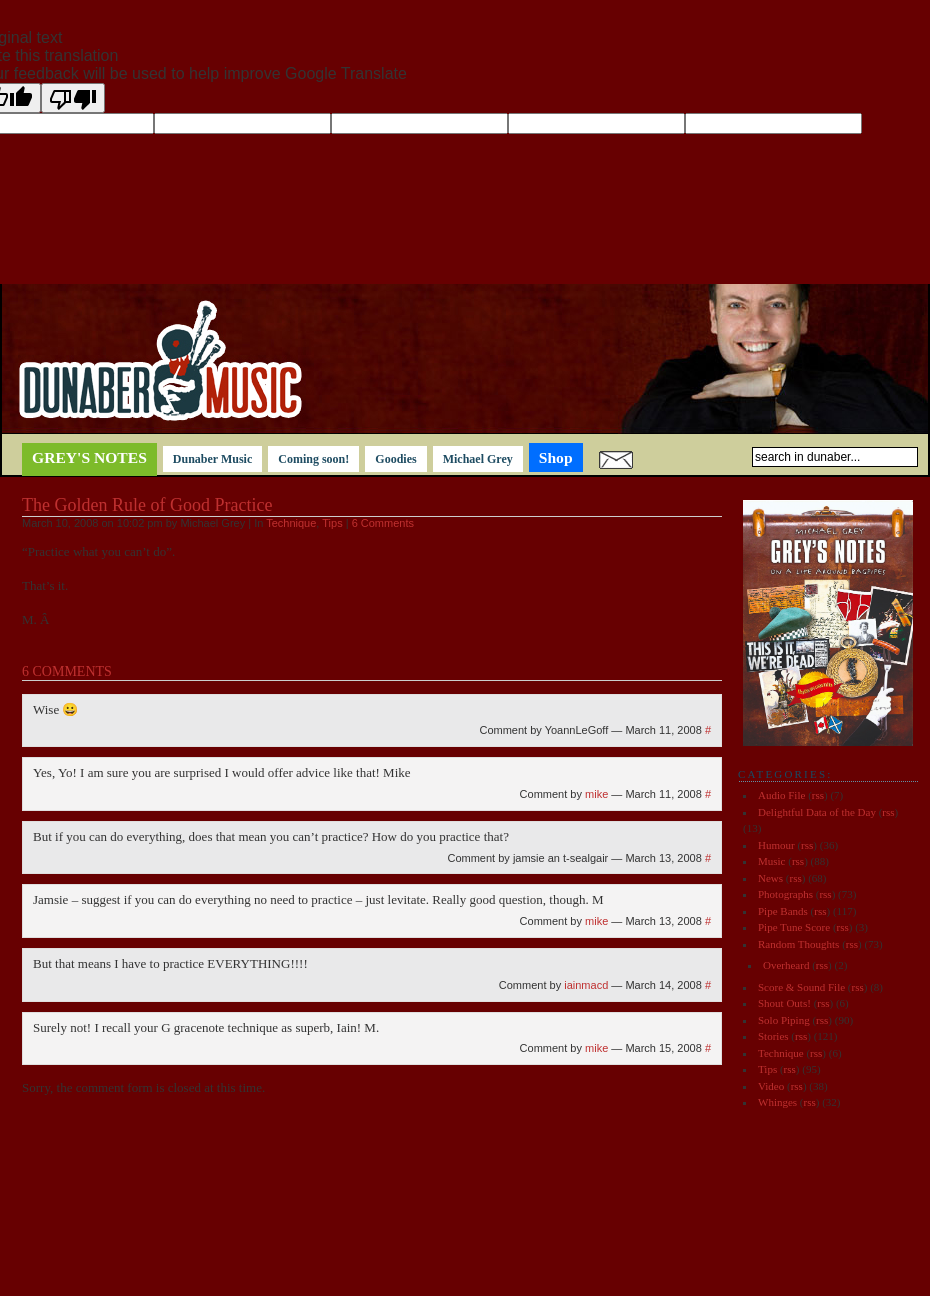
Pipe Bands (783, 911)
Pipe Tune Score (794, 927)
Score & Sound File (801, 987)
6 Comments (383, 523)
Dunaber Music (212, 459)
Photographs (785, 894)
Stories (773, 1036)
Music (772, 861)
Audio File (781, 795)
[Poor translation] (73, 98)
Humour (776, 845)
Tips (332, 523)
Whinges (777, 1102)
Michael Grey (478, 459)
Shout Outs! (784, 1003)
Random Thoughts (798, 944)
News (770, 878)
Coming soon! (313, 459)
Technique (291, 523)
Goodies (395, 459)
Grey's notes (89, 457)
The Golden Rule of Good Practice (147, 505)
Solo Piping (784, 1020)
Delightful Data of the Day (817, 812)
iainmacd (586, 985)
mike (596, 794)
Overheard (786, 965)
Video (771, 1086)
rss (818, 795)
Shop (556, 457)
